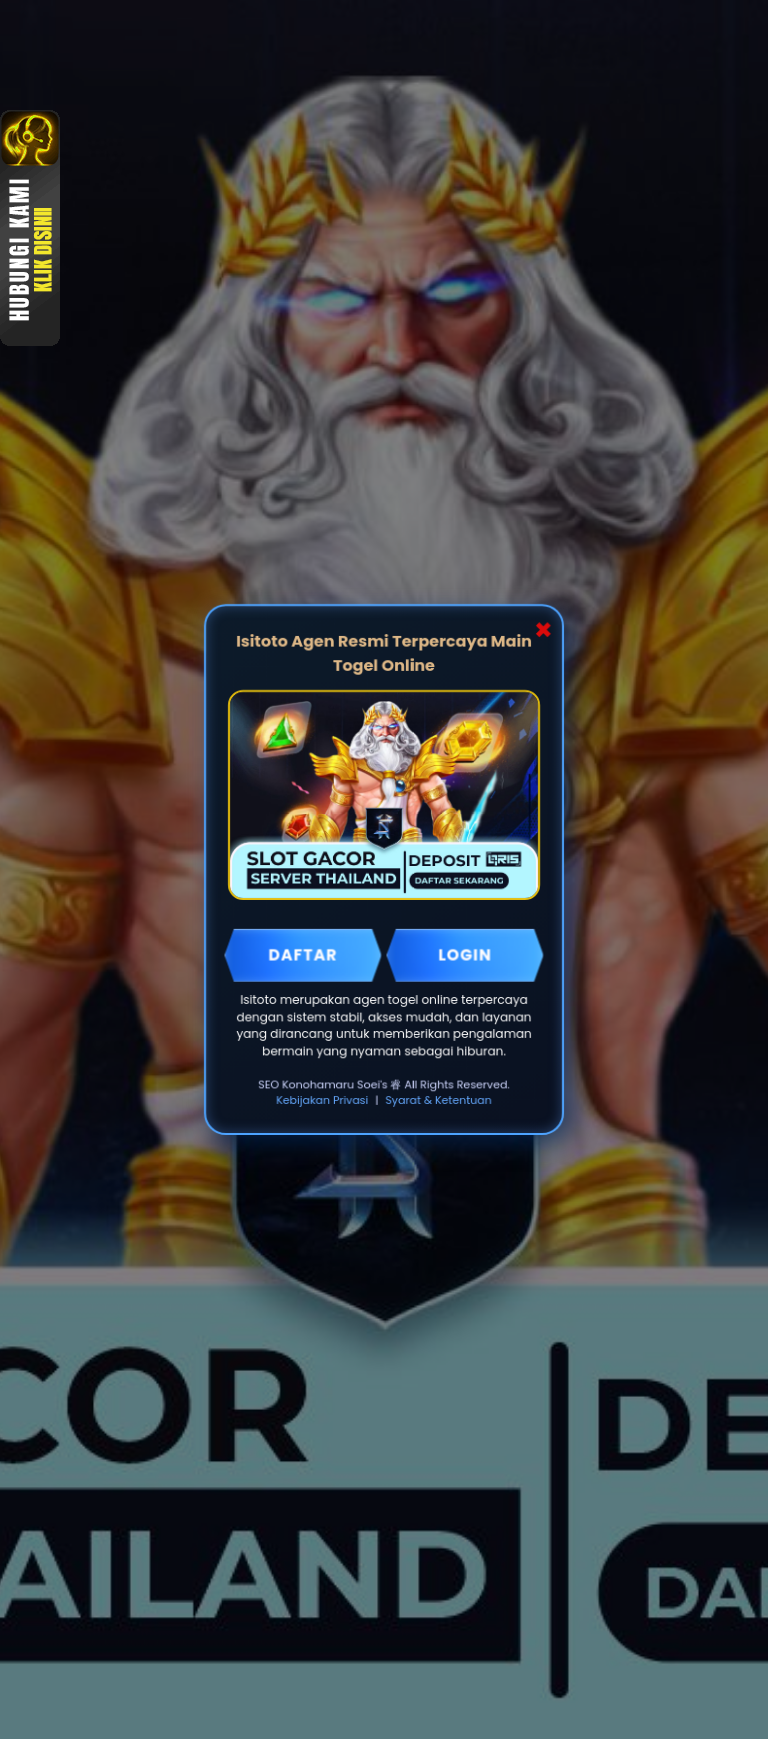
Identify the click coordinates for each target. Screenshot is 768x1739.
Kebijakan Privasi (322, 1100)
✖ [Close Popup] (543, 630)
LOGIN (465, 954)
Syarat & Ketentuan (438, 1100)
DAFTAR (303, 954)
